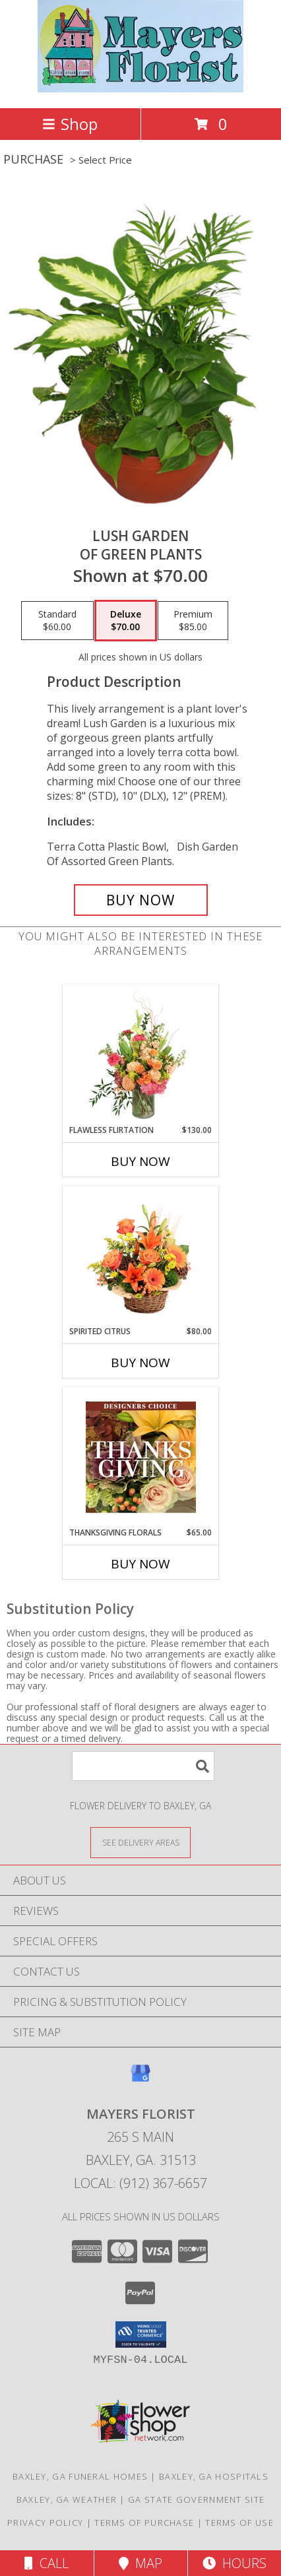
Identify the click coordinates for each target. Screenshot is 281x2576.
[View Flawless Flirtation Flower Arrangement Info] (141, 1054)
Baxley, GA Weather (66, 2499)
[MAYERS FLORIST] (141, 88)
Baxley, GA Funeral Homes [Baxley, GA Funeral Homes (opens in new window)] (80, 2476)
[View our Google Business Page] (140, 2079)
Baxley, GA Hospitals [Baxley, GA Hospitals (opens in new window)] (213, 2476)
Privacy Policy (45, 2522)
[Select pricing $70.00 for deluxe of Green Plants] (125, 621)
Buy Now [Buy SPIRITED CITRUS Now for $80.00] (140, 1362)
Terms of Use (239, 2522)
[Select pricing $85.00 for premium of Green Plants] (193, 621)
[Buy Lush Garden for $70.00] (141, 900)
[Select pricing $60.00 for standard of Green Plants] (57, 621)
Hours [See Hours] (234, 2563)
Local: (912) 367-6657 (140, 2183)
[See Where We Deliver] (140, 1842)
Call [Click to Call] (46, 2563)
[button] (140, 2334)
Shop (70, 124)
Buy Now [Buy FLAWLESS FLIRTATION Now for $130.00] (140, 1161)
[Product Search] (143, 1766)
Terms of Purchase (144, 2522)
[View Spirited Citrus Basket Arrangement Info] (141, 1255)
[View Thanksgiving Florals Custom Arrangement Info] (141, 1457)
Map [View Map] (140, 2563)
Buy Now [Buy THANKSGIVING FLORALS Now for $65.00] (140, 1563)
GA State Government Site (196, 2499)
